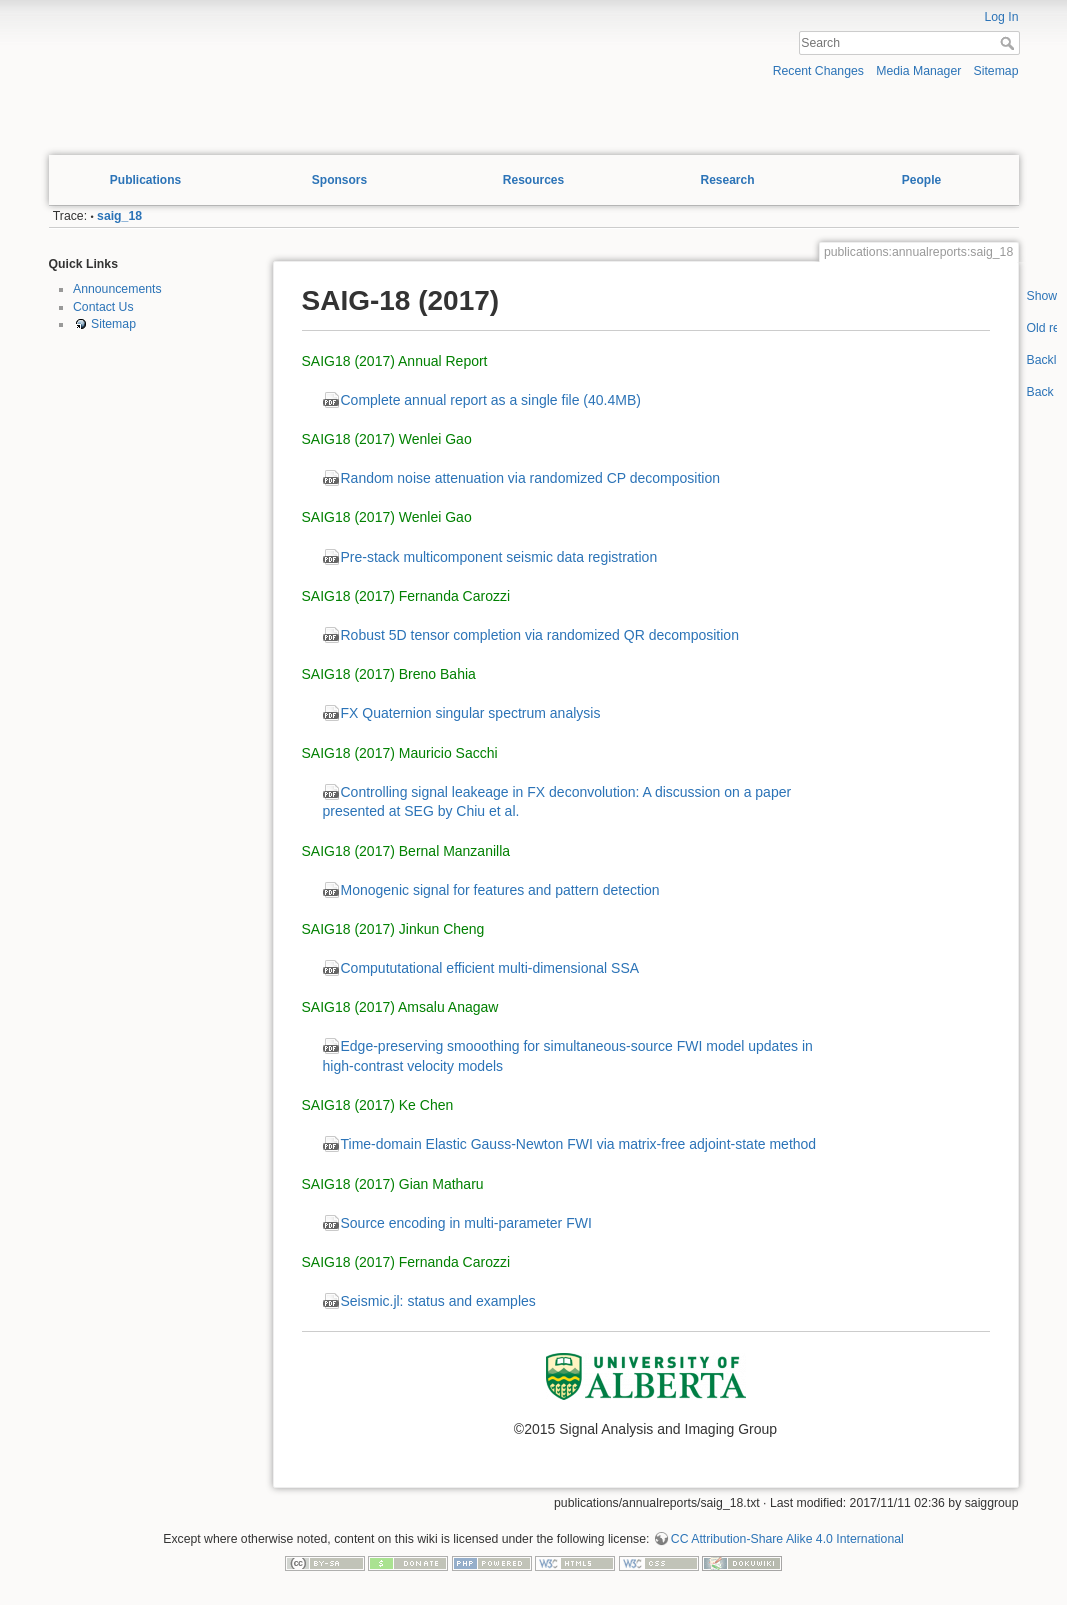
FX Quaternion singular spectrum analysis (471, 713)
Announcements (117, 289)
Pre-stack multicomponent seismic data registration (499, 557)
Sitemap (996, 71)
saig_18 (119, 216)
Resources (533, 180)
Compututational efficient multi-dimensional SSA (490, 968)
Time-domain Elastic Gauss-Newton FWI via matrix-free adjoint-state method (579, 1144)
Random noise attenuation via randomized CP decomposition (531, 478)
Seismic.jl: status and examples (438, 1301)
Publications (145, 180)
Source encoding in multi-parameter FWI (466, 1223)
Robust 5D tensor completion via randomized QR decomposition (540, 635)
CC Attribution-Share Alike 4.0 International (787, 1539)
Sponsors (339, 180)
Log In (1001, 17)
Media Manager (918, 71)
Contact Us (103, 307)
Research (727, 180)
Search (1009, 43)
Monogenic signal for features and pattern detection (500, 890)
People (921, 180)
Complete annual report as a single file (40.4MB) (491, 400)
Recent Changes (818, 71)
